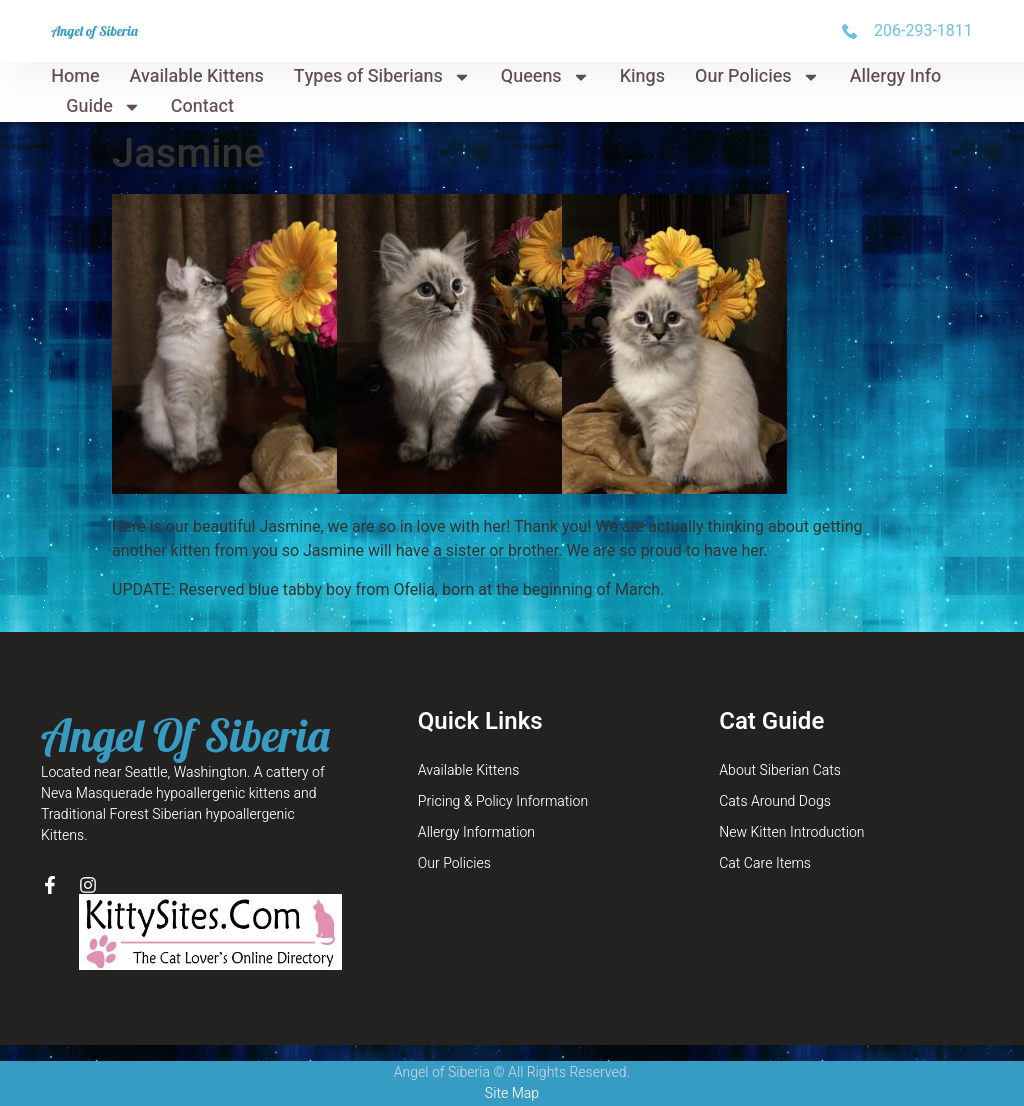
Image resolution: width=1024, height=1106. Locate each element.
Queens (545, 77)
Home (75, 76)
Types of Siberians (382, 77)
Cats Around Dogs (775, 801)
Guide (103, 107)
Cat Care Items (765, 863)
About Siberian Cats (780, 770)
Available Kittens (197, 76)
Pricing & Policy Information (503, 801)
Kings (642, 76)
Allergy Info (896, 76)
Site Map (512, 1093)
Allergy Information (476, 832)
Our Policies (757, 77)
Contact (202, 106)
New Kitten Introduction (791, 832)
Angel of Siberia (94, 31)
